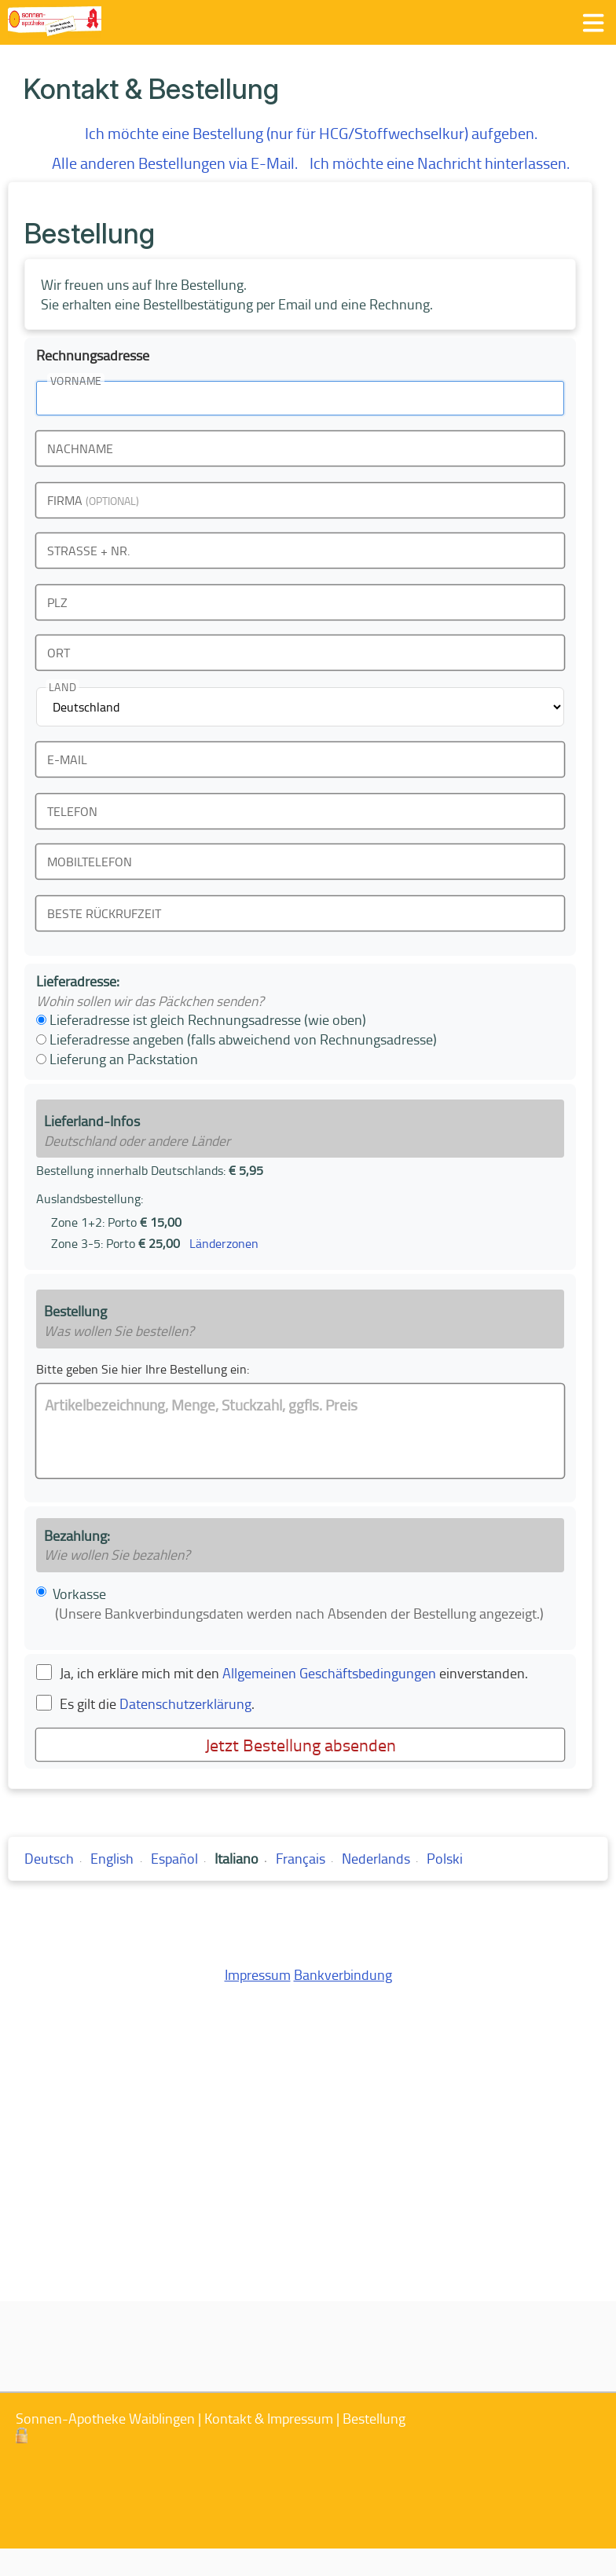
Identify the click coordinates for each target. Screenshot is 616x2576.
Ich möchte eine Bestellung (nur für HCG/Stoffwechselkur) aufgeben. (311, 133)
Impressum (258, 1974)
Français (300, 1858)
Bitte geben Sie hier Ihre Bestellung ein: (142, 1369)
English (112, 1858)
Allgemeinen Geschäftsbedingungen (329, 1672)
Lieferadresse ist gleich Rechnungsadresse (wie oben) (201, 1019)
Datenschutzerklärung (185, 1703)
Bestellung (374, 2418)
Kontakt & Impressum (268, 2418)
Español (174, 1858)
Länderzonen (223, 1243)
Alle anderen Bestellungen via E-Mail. (175, 163)
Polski (445, 1858)
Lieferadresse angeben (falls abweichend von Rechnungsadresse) (236, 1039)
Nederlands (376, 1858)
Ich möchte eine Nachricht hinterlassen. (440, 163)
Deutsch (49, 1858)
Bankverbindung (343, 1974)
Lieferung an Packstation (117, 1058)
